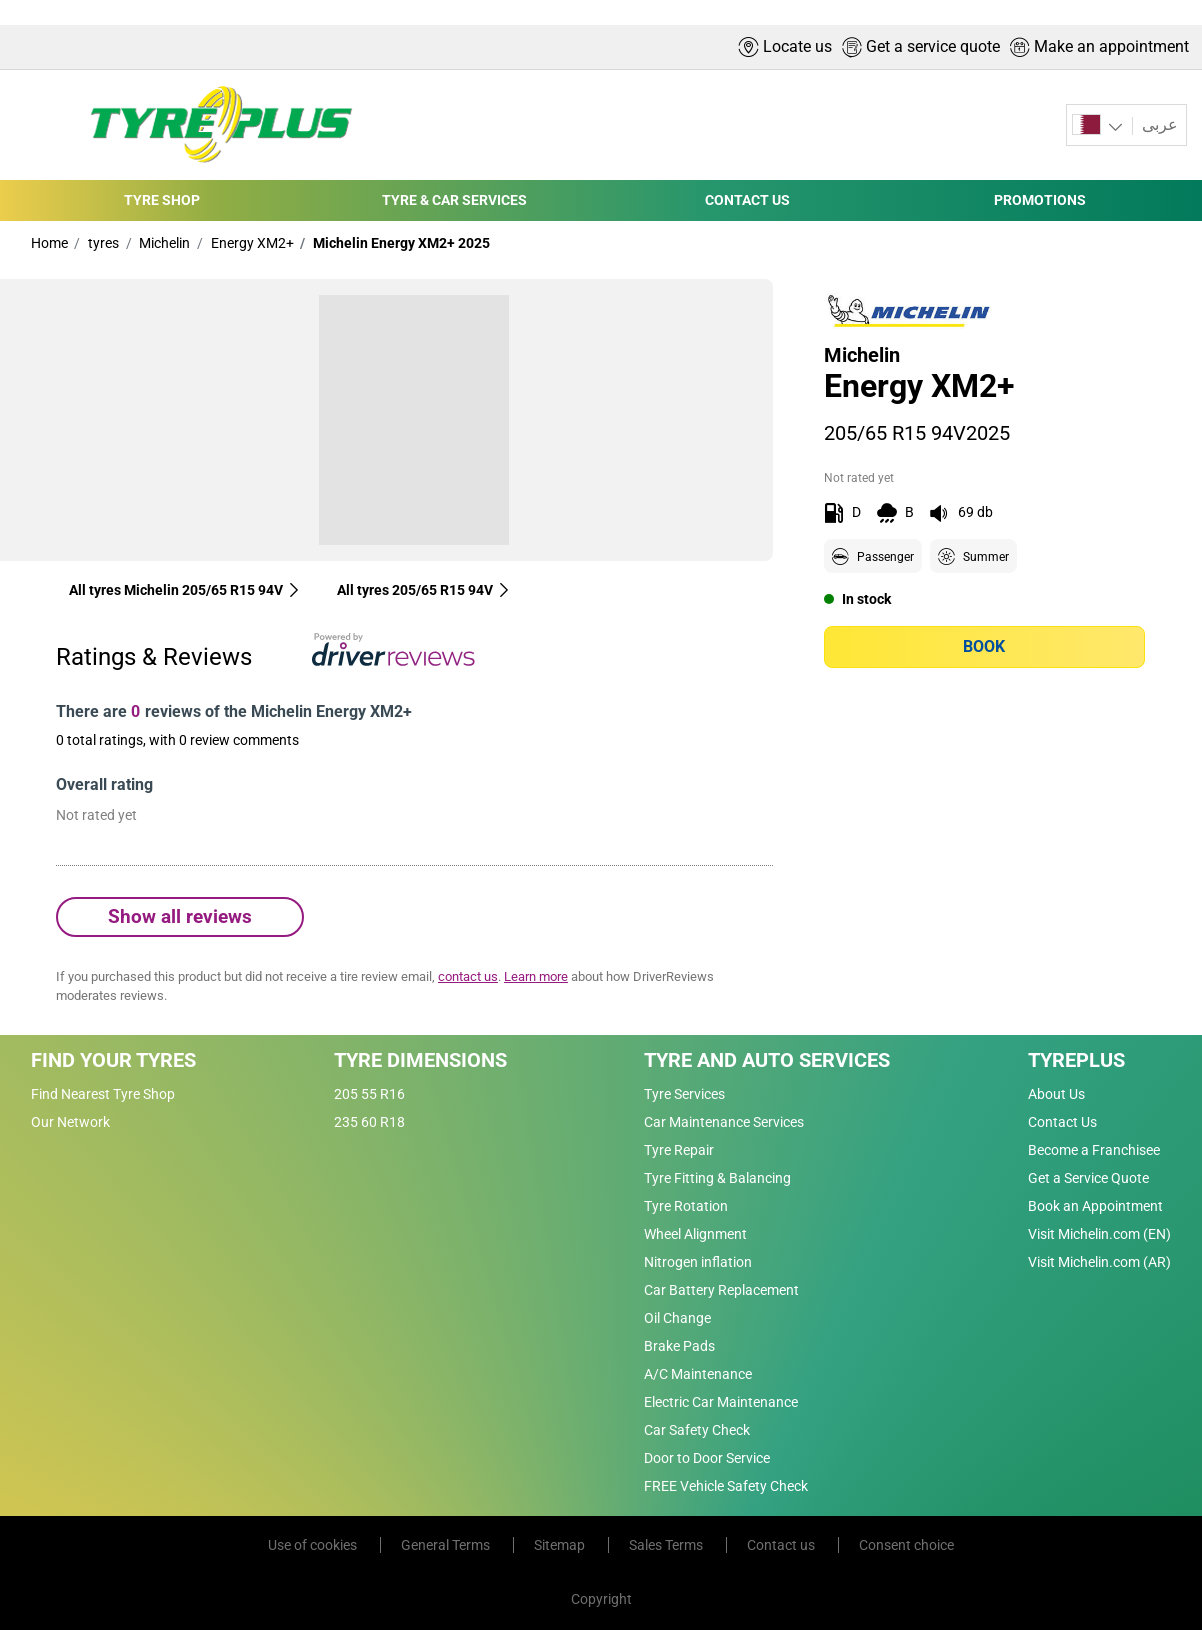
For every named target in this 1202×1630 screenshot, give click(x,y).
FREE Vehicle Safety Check (726, 1486)
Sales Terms (667, 1545)
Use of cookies (314, 1545)
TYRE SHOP (162, 200)
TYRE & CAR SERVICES (454, 200)
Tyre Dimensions (420, 1060)
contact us (468, 976)
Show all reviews (180, 916)
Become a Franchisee (1094, 1150)
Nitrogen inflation (698, 1262)
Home (49, 243)
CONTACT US (747, 200)
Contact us (782, 1545)
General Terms (447, 1545)
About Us (1056, 1094)
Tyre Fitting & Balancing (717, 1178)
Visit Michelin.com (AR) (1099, 1262)
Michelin (163, 243)
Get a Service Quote (1088, 1178)
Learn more (536, 976)
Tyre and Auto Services (767, 1060)
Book (984, 646)
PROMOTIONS (1040, 200)
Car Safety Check (697, 1430)
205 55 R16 (369, 1094)
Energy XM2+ (251, 243)
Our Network (70, 1122)
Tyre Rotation (686, 1206)
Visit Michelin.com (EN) (1099, 1234)
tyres (102, 243)
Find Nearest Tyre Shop (103, 1094)
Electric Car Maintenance (721, 1402)
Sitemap (561, 1545)
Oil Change (677, 1318)
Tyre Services (684, 1094)
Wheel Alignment (695, 1234)
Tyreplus (1076, 1060)
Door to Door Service (707, 1458)
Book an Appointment (1095, 1206)
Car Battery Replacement (721, 1290)
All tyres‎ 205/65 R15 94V (424, 590)
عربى (1158, 124)
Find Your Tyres (113, 1060)
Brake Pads (679, 1346)
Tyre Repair (679, 1150)
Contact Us (1062, 1122)
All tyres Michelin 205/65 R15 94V (185, 590)
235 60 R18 (369, 1122)
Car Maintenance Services (724, 1122)
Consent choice (906, 1545)
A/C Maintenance (698, 1374)
